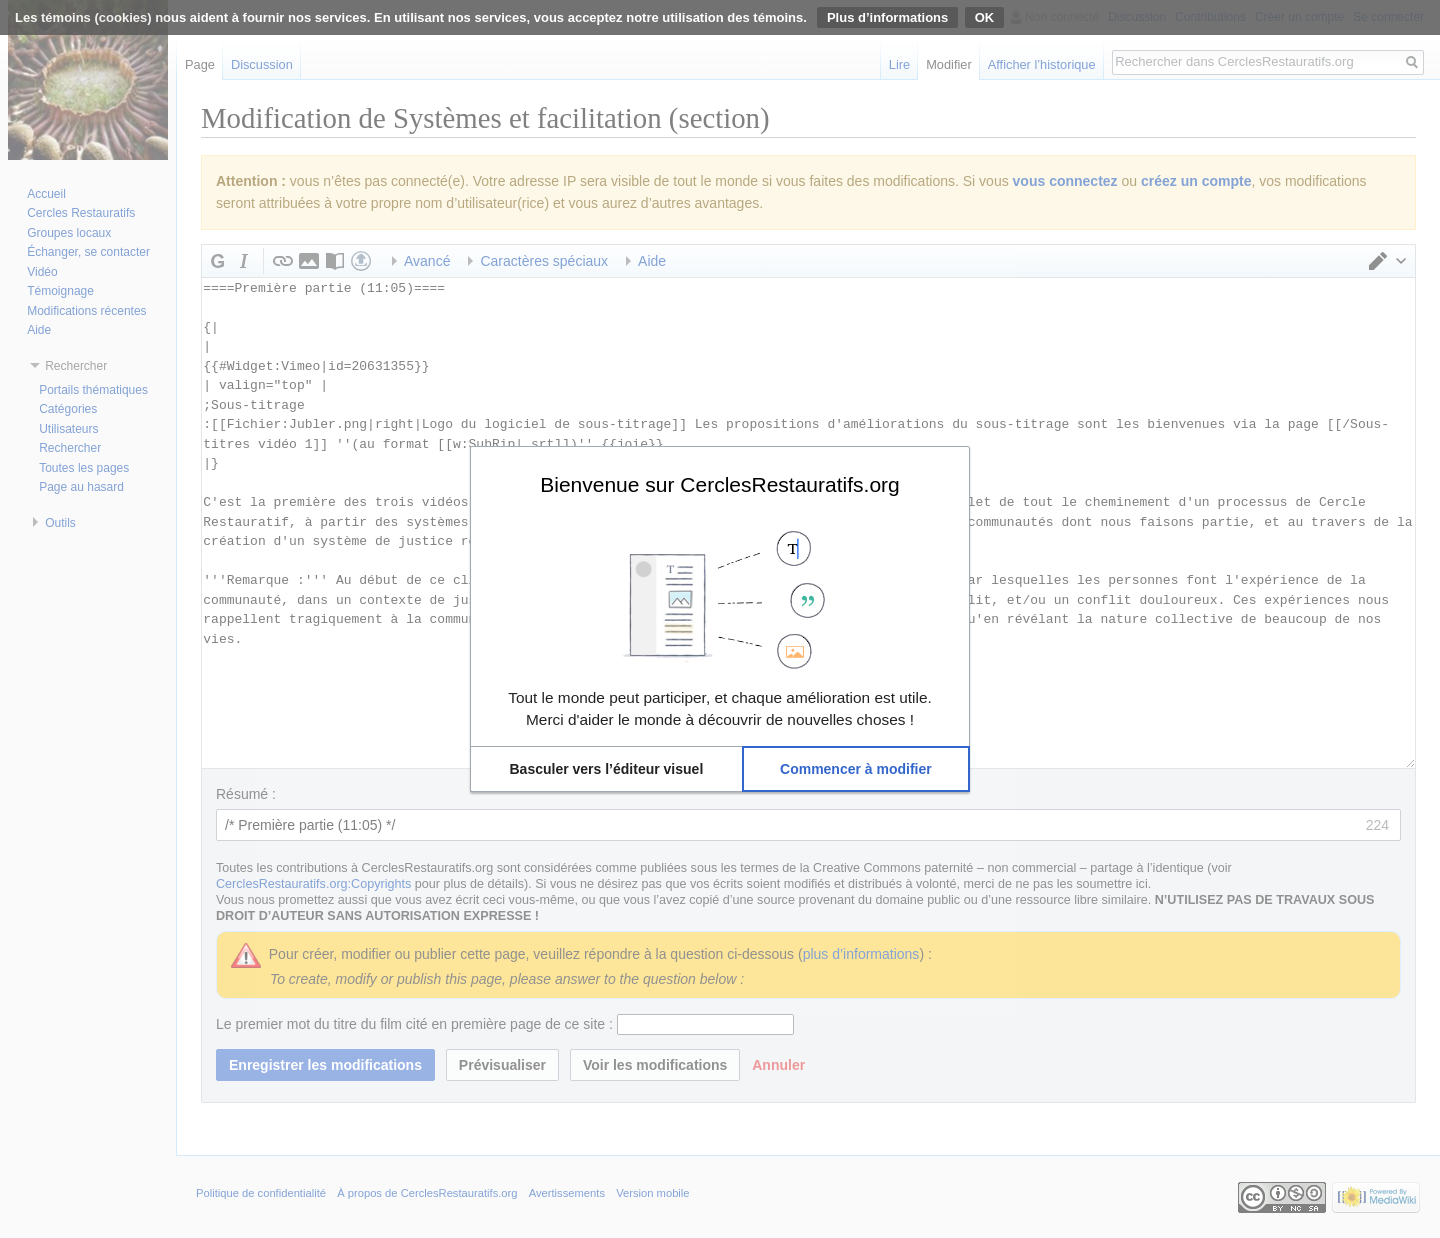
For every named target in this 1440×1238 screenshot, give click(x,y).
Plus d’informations (887, 17)
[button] (606, 769)
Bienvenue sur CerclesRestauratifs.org (720, 484)
